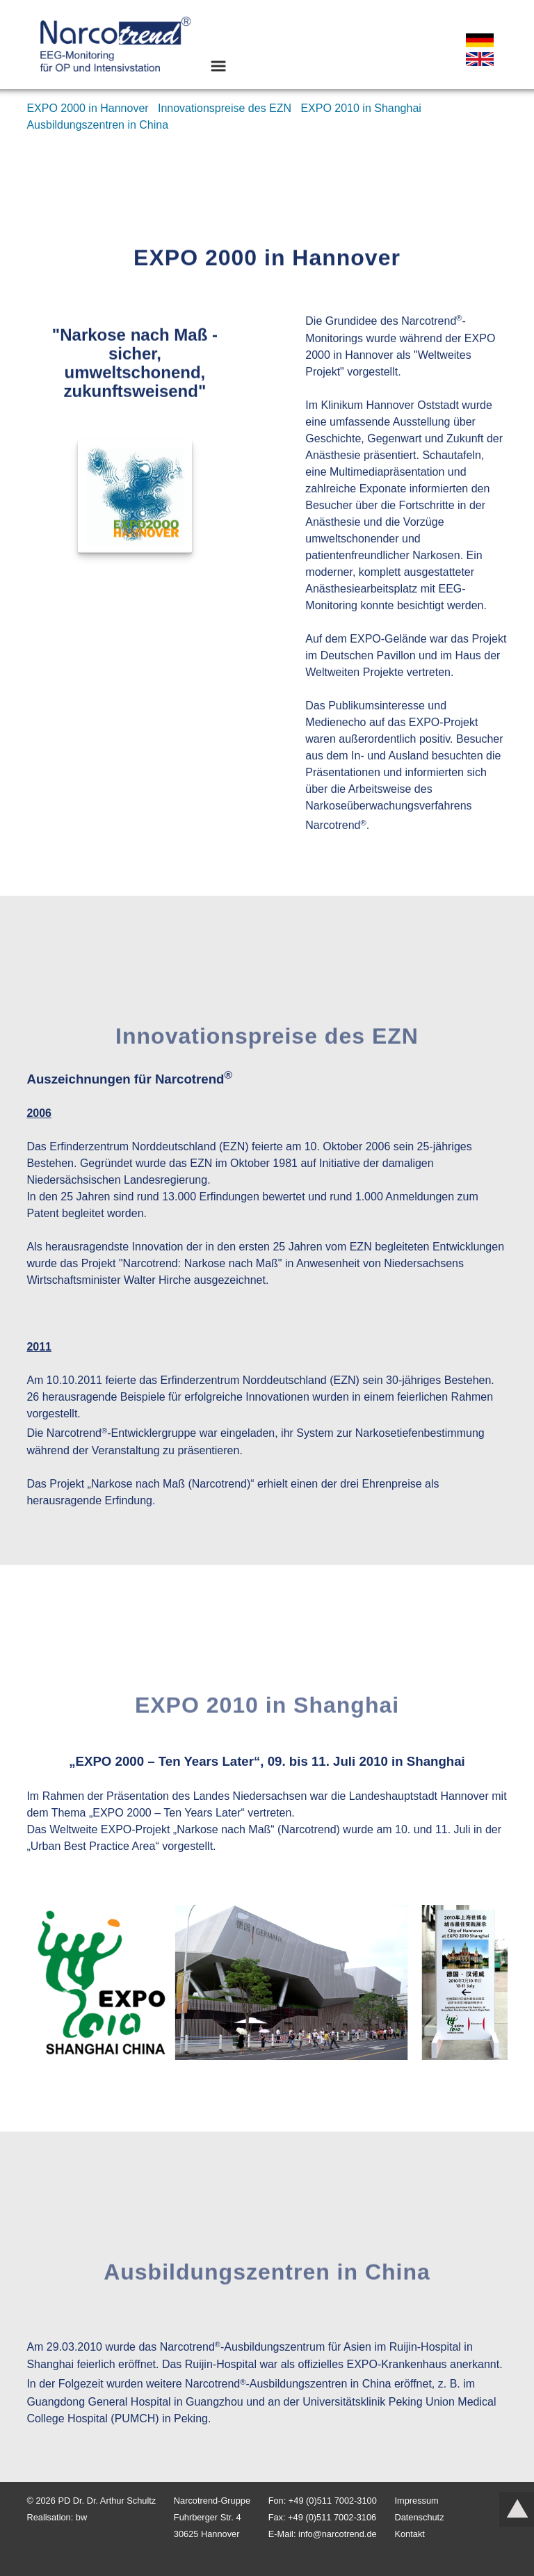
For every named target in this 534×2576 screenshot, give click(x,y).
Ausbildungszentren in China (97, 125)
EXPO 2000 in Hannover (89, 108)
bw (81, 2517)
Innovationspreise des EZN (226, 108)
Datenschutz (419, 2517)
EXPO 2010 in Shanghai (362, 108)
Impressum (416, 2500)
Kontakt (409, 2534)
